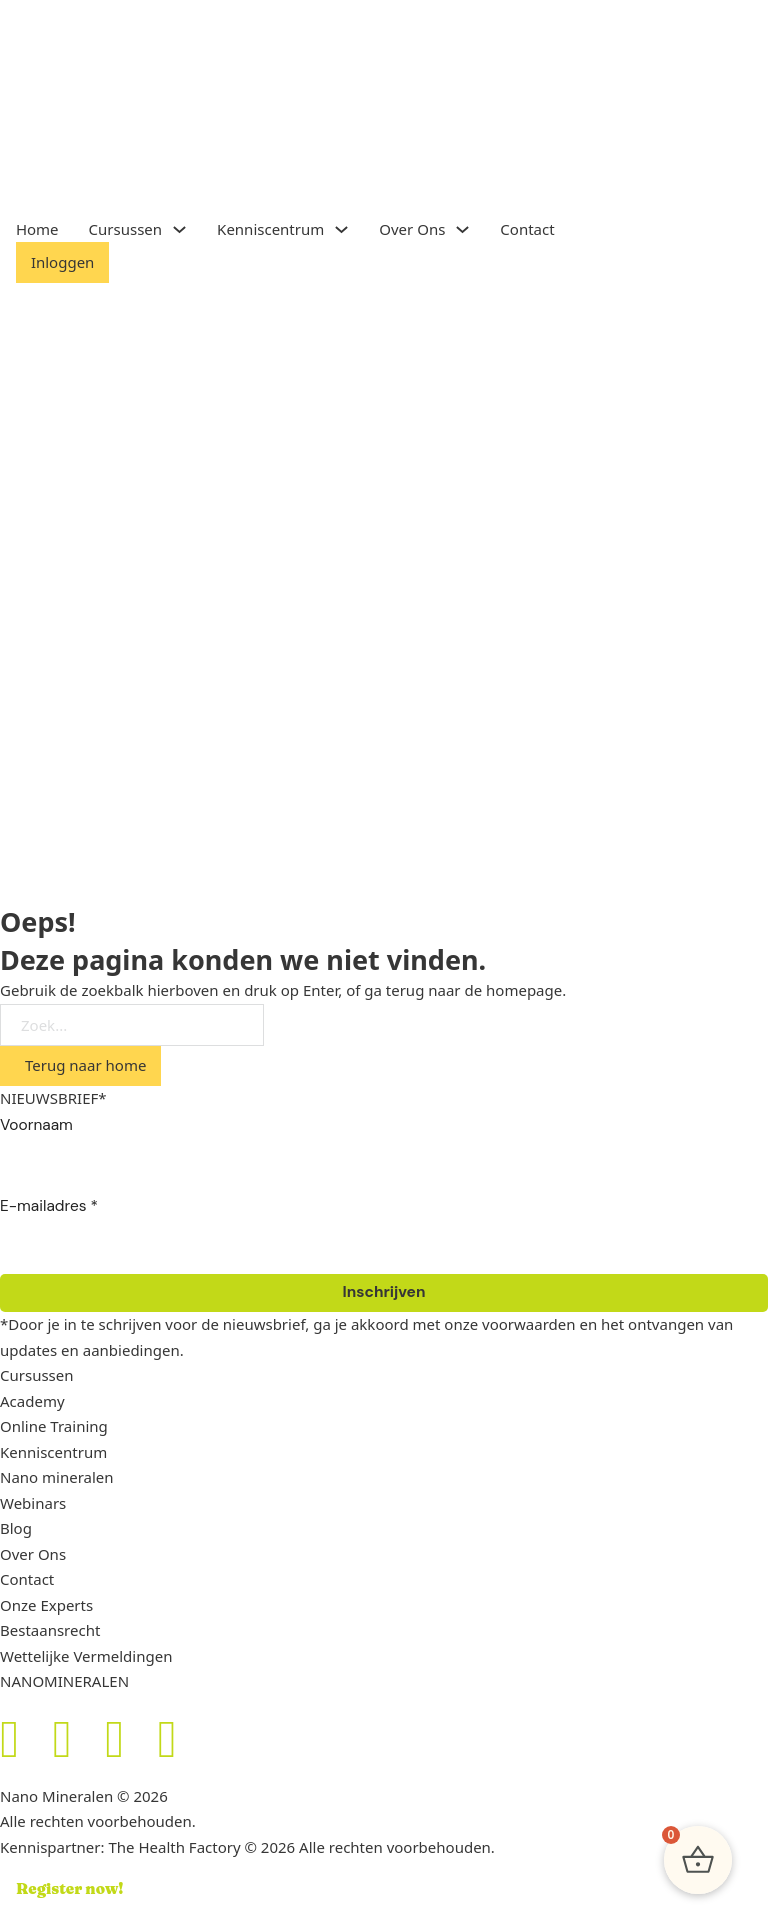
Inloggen (62, 262)
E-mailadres (49, 1206)
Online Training (54, 1426)
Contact (527, 229)
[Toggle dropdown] (179, 229)
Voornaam (36, 1125)
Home (37, 229)
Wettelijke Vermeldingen (86, 1656)
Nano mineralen (57, 1477)
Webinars (33, 1503)
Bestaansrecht (50, 1630)
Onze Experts (46, 1605)
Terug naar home (85, 1065)
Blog (16, 1528)
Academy (32, 1401)
